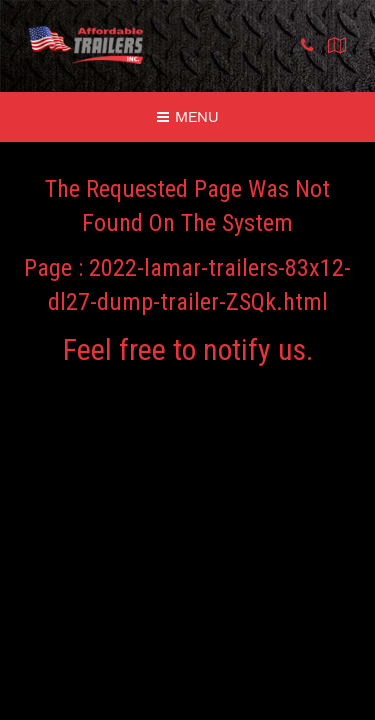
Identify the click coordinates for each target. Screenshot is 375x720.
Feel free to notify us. (188, 349)
